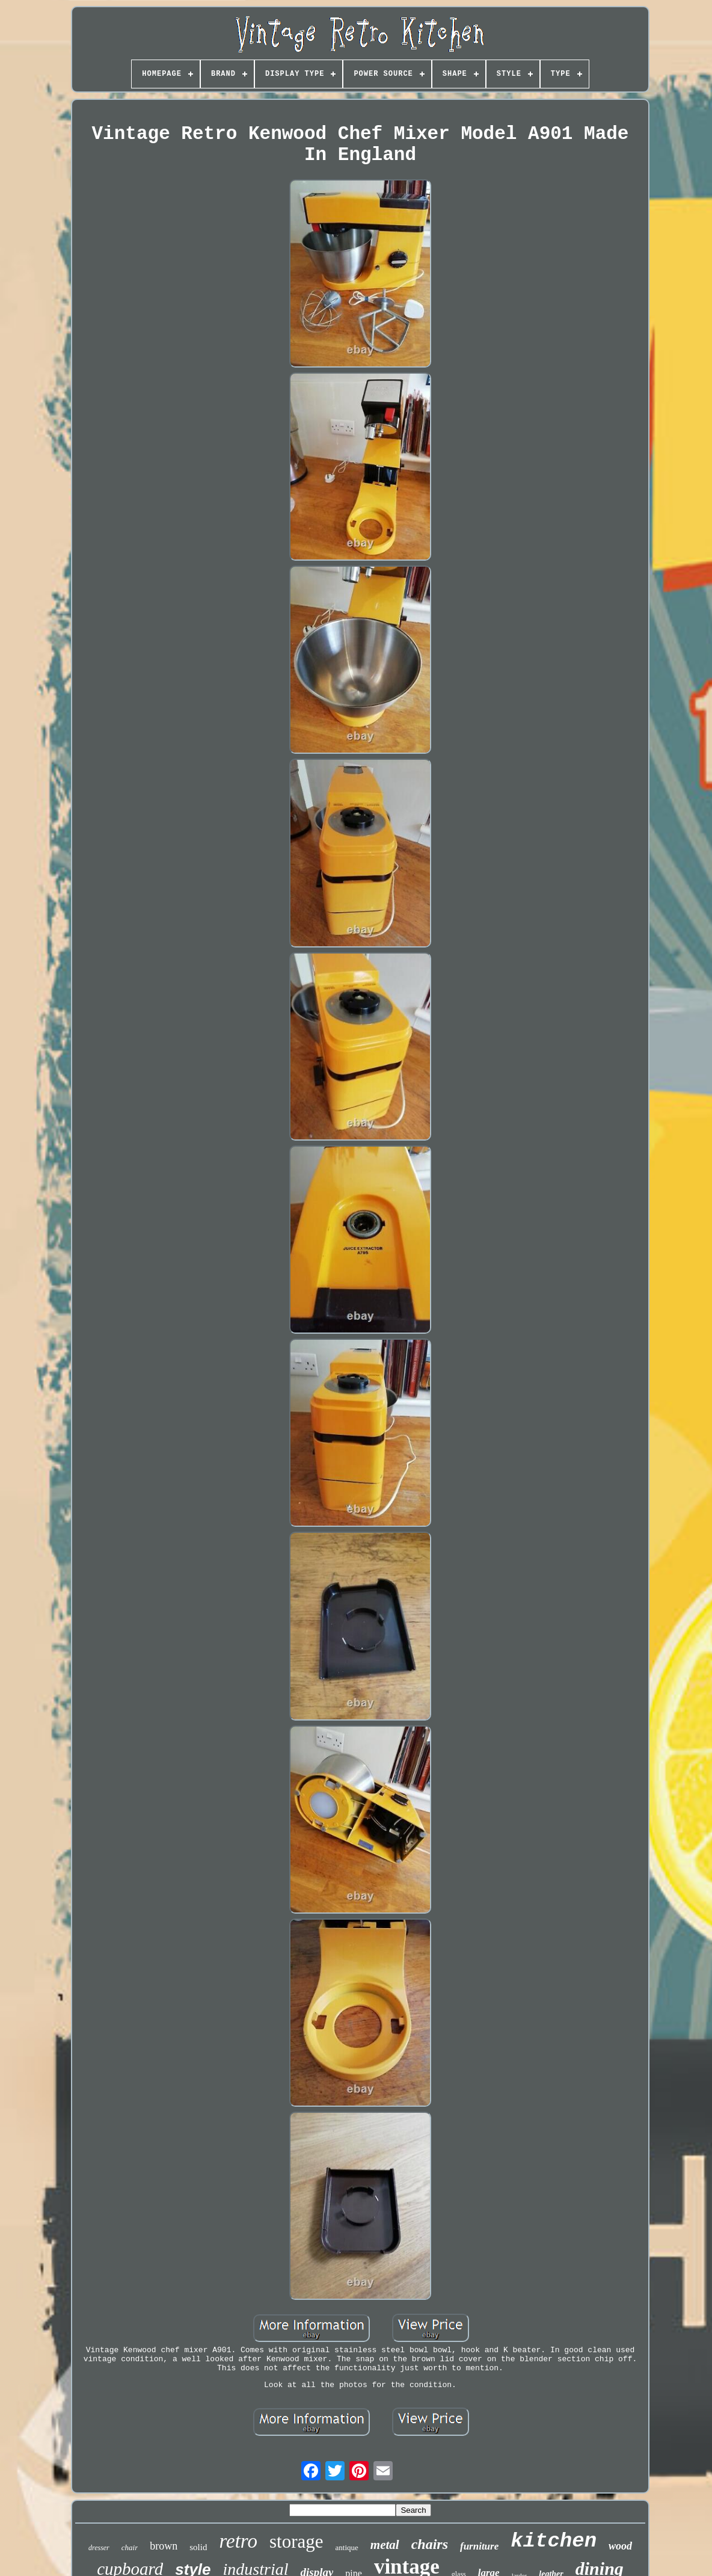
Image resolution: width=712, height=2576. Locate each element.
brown (163, 2546)
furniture (479, 2546)
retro (238, 2541)
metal (384, 2544)
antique (347, 2547)
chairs (429, 2544)
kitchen (554, 2541)
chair (129, 2547)
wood (620, 2546)
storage (296, 2541)
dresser (98, 2548)
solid (198, 2547)
